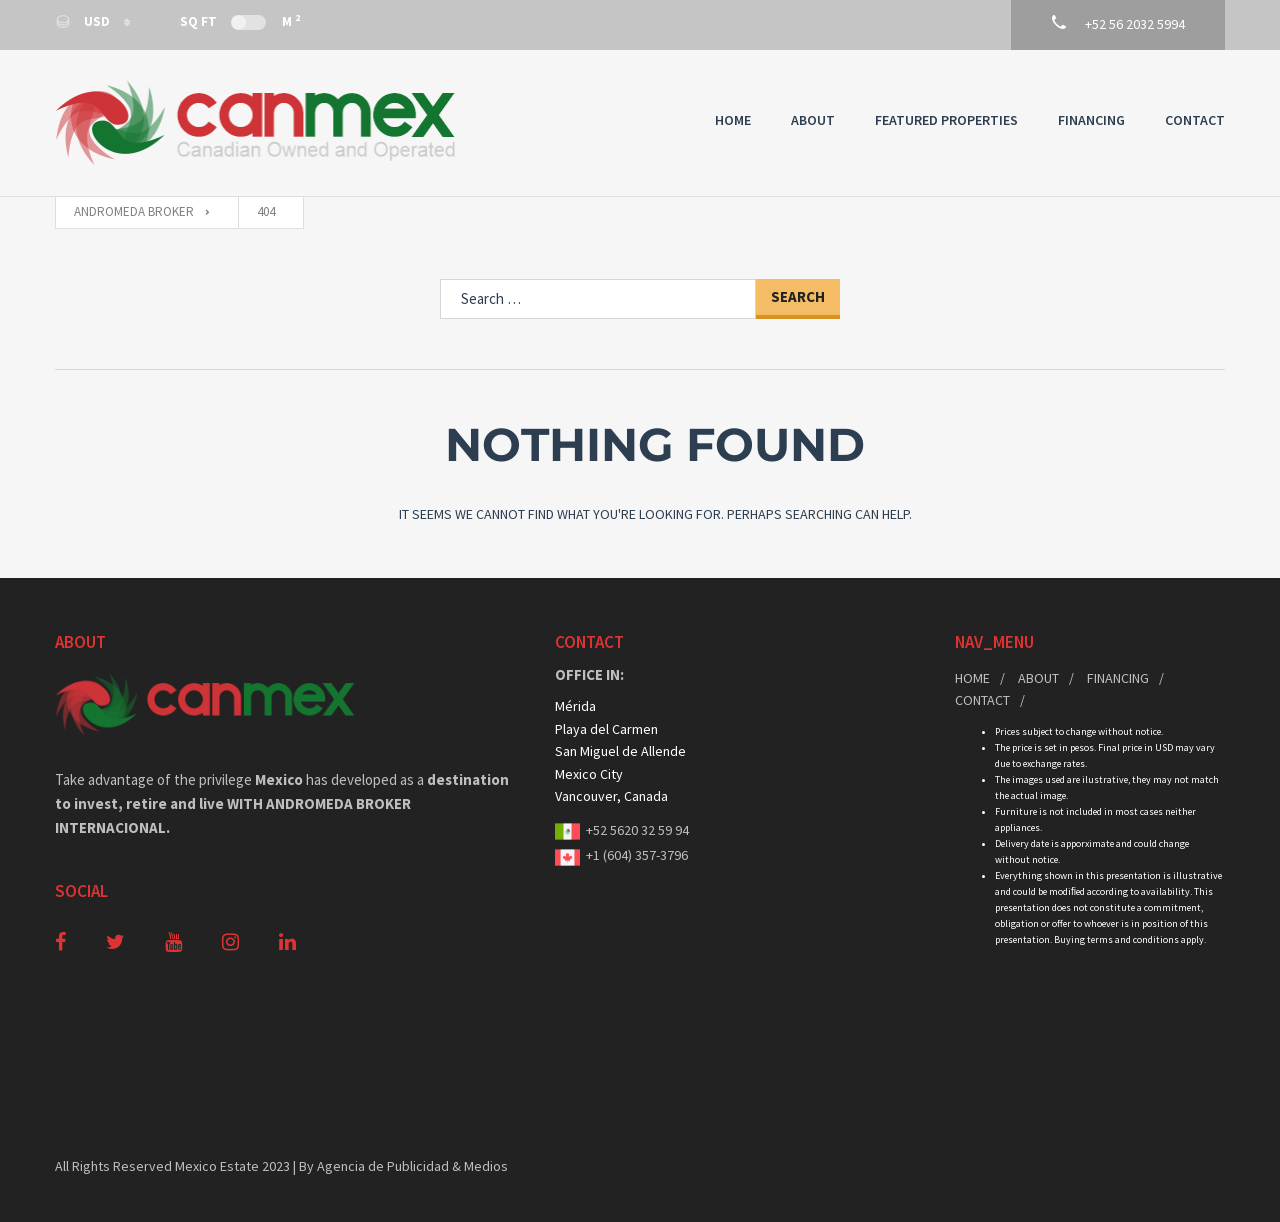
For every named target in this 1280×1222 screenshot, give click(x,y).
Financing (1091, 120)
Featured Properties (946, 120)
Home (733, 120)
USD (84, 21)
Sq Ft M (240, 21)
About (813, 120)
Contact (1195, 120)
